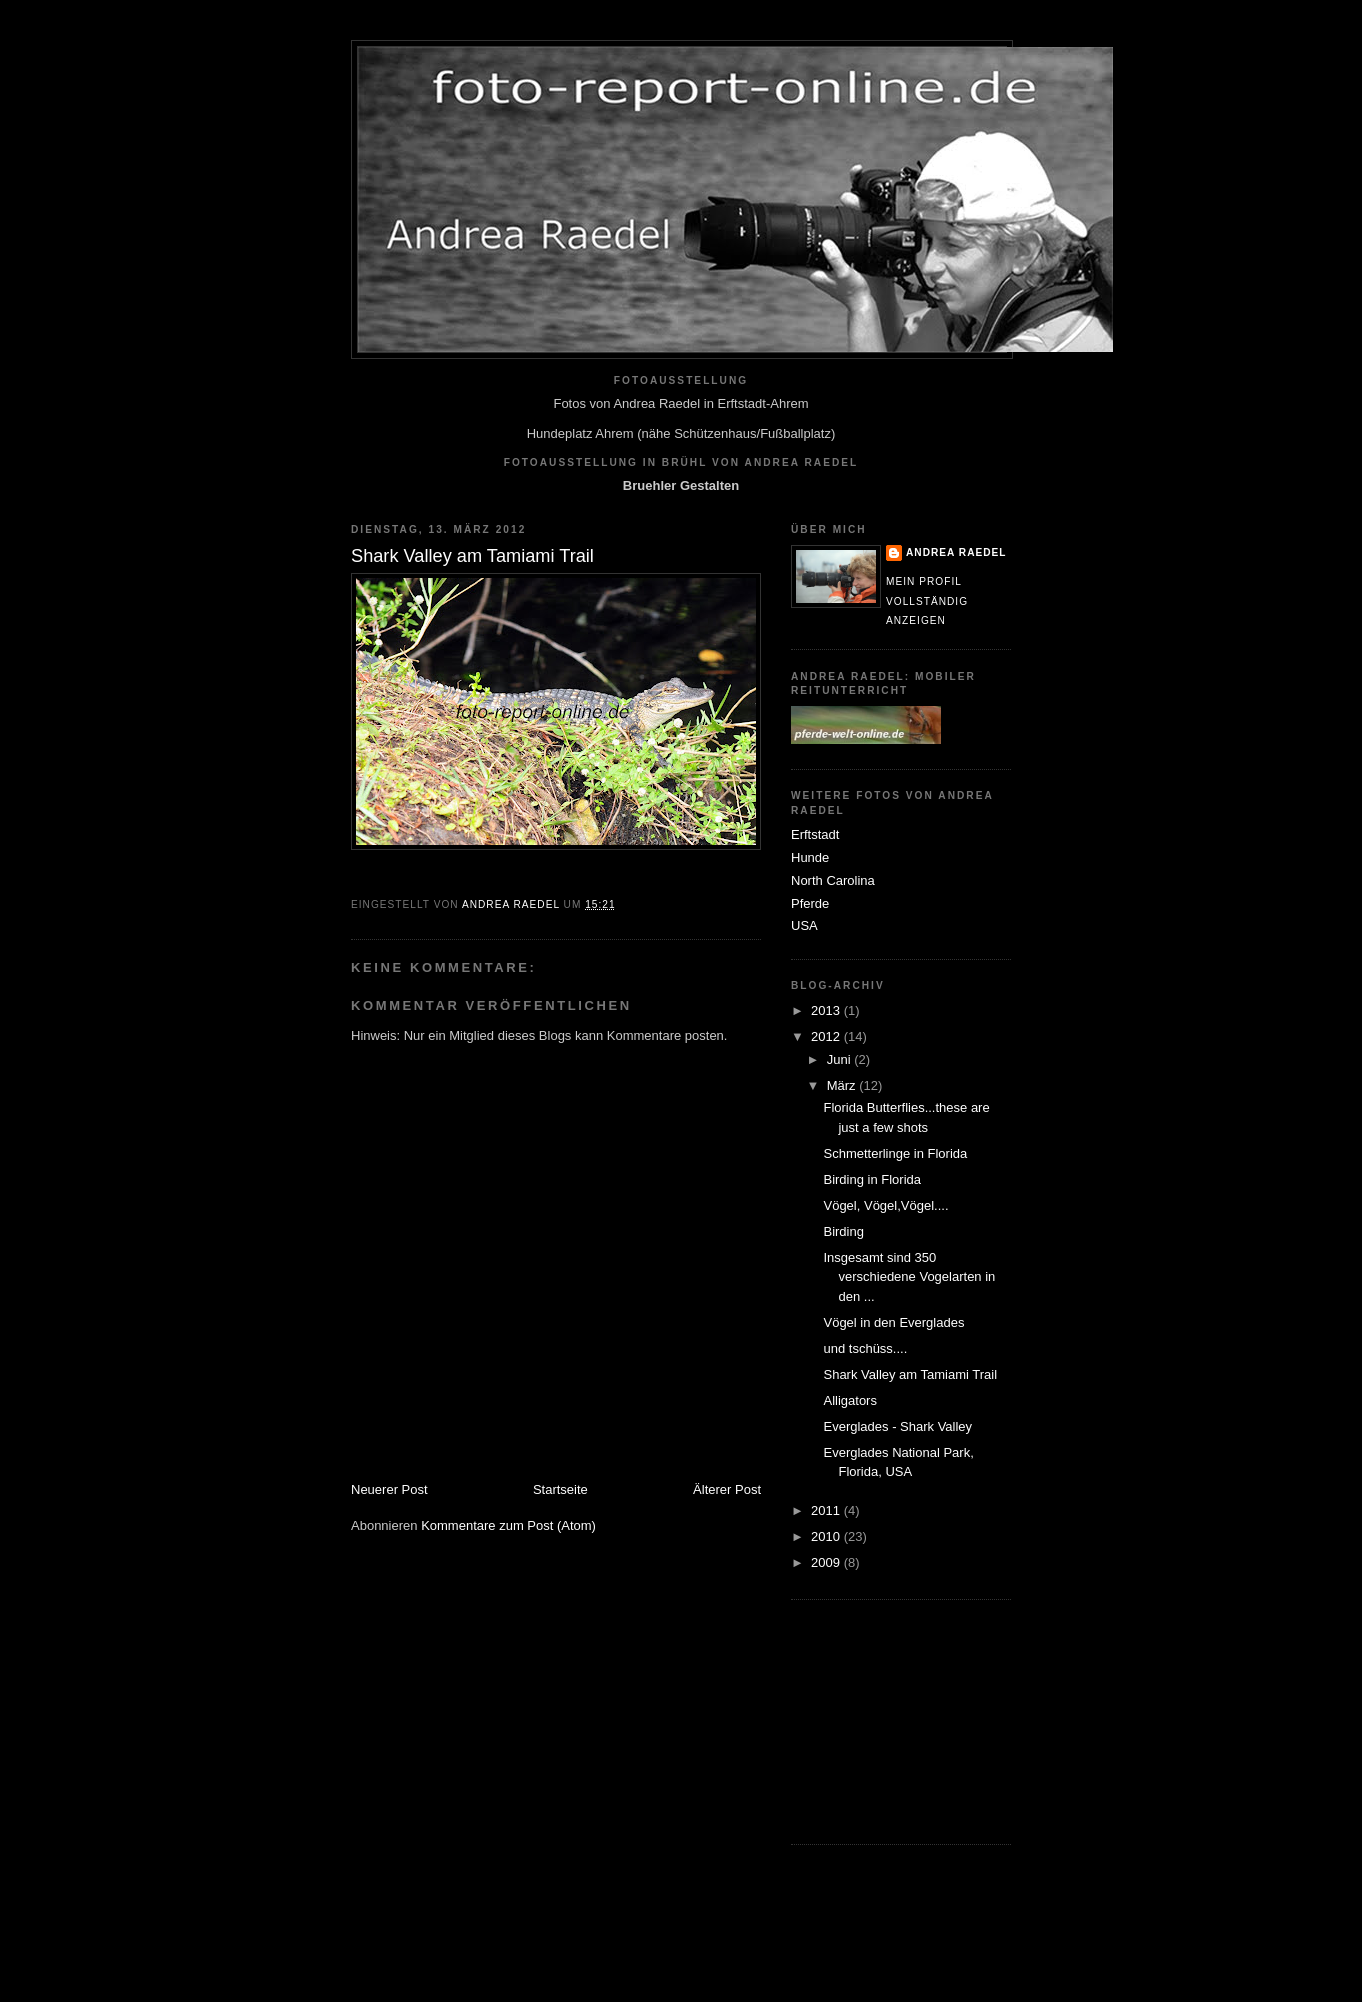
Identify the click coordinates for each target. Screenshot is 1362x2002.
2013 (827, 1010)
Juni (840, 1059)
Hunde (810, 857)
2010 (827, 1536)
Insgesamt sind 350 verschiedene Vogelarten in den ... (909, 1277)
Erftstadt (815, 834)
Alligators (849, 1400)
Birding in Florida (872, 1179)
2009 (827, 1562)
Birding (843, 1231)
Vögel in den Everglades (893, 1322)
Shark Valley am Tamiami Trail (910, 1374)
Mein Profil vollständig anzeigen (927, 601)
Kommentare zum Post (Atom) (508, 1525)
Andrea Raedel (956, 552)
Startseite (560, 1489)
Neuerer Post (389, 1489)
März (843, 1085)
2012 (827, 1036)
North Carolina (833, 880)
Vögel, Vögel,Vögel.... (885, 1205)
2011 (827, 1510)
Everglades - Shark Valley (897, 1426)
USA (804, 925)
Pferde (810, 903)
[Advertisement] (891, 1719)
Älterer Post (727, 1489)
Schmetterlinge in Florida (895, 1153)
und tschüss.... (865, 1348)
